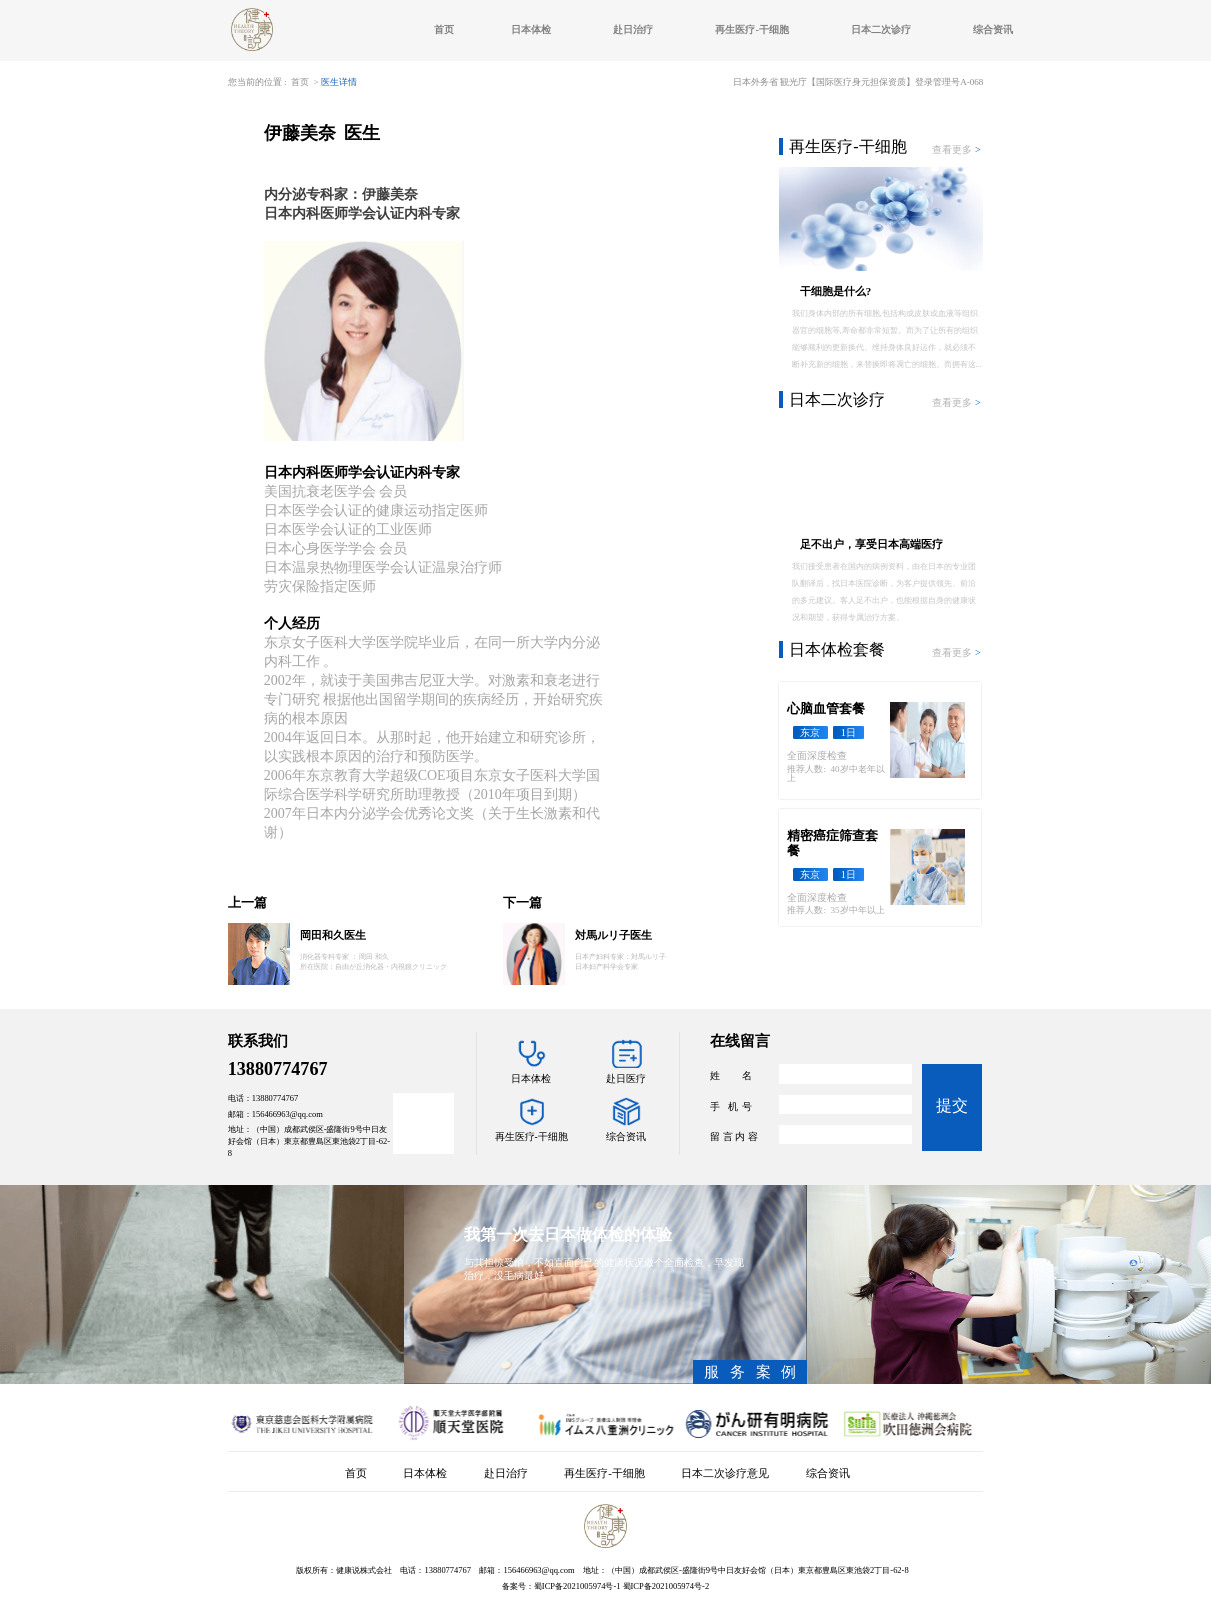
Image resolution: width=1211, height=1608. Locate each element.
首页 (444, 29)
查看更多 (957, 149)
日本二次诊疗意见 (725, 1473)
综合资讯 (993, 29)
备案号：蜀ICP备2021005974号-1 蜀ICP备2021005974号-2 (605, 1586)
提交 (952, 1105)
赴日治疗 (633, 29)
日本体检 (531, 29)
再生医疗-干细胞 (752, 29)
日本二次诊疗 (881, 29)
